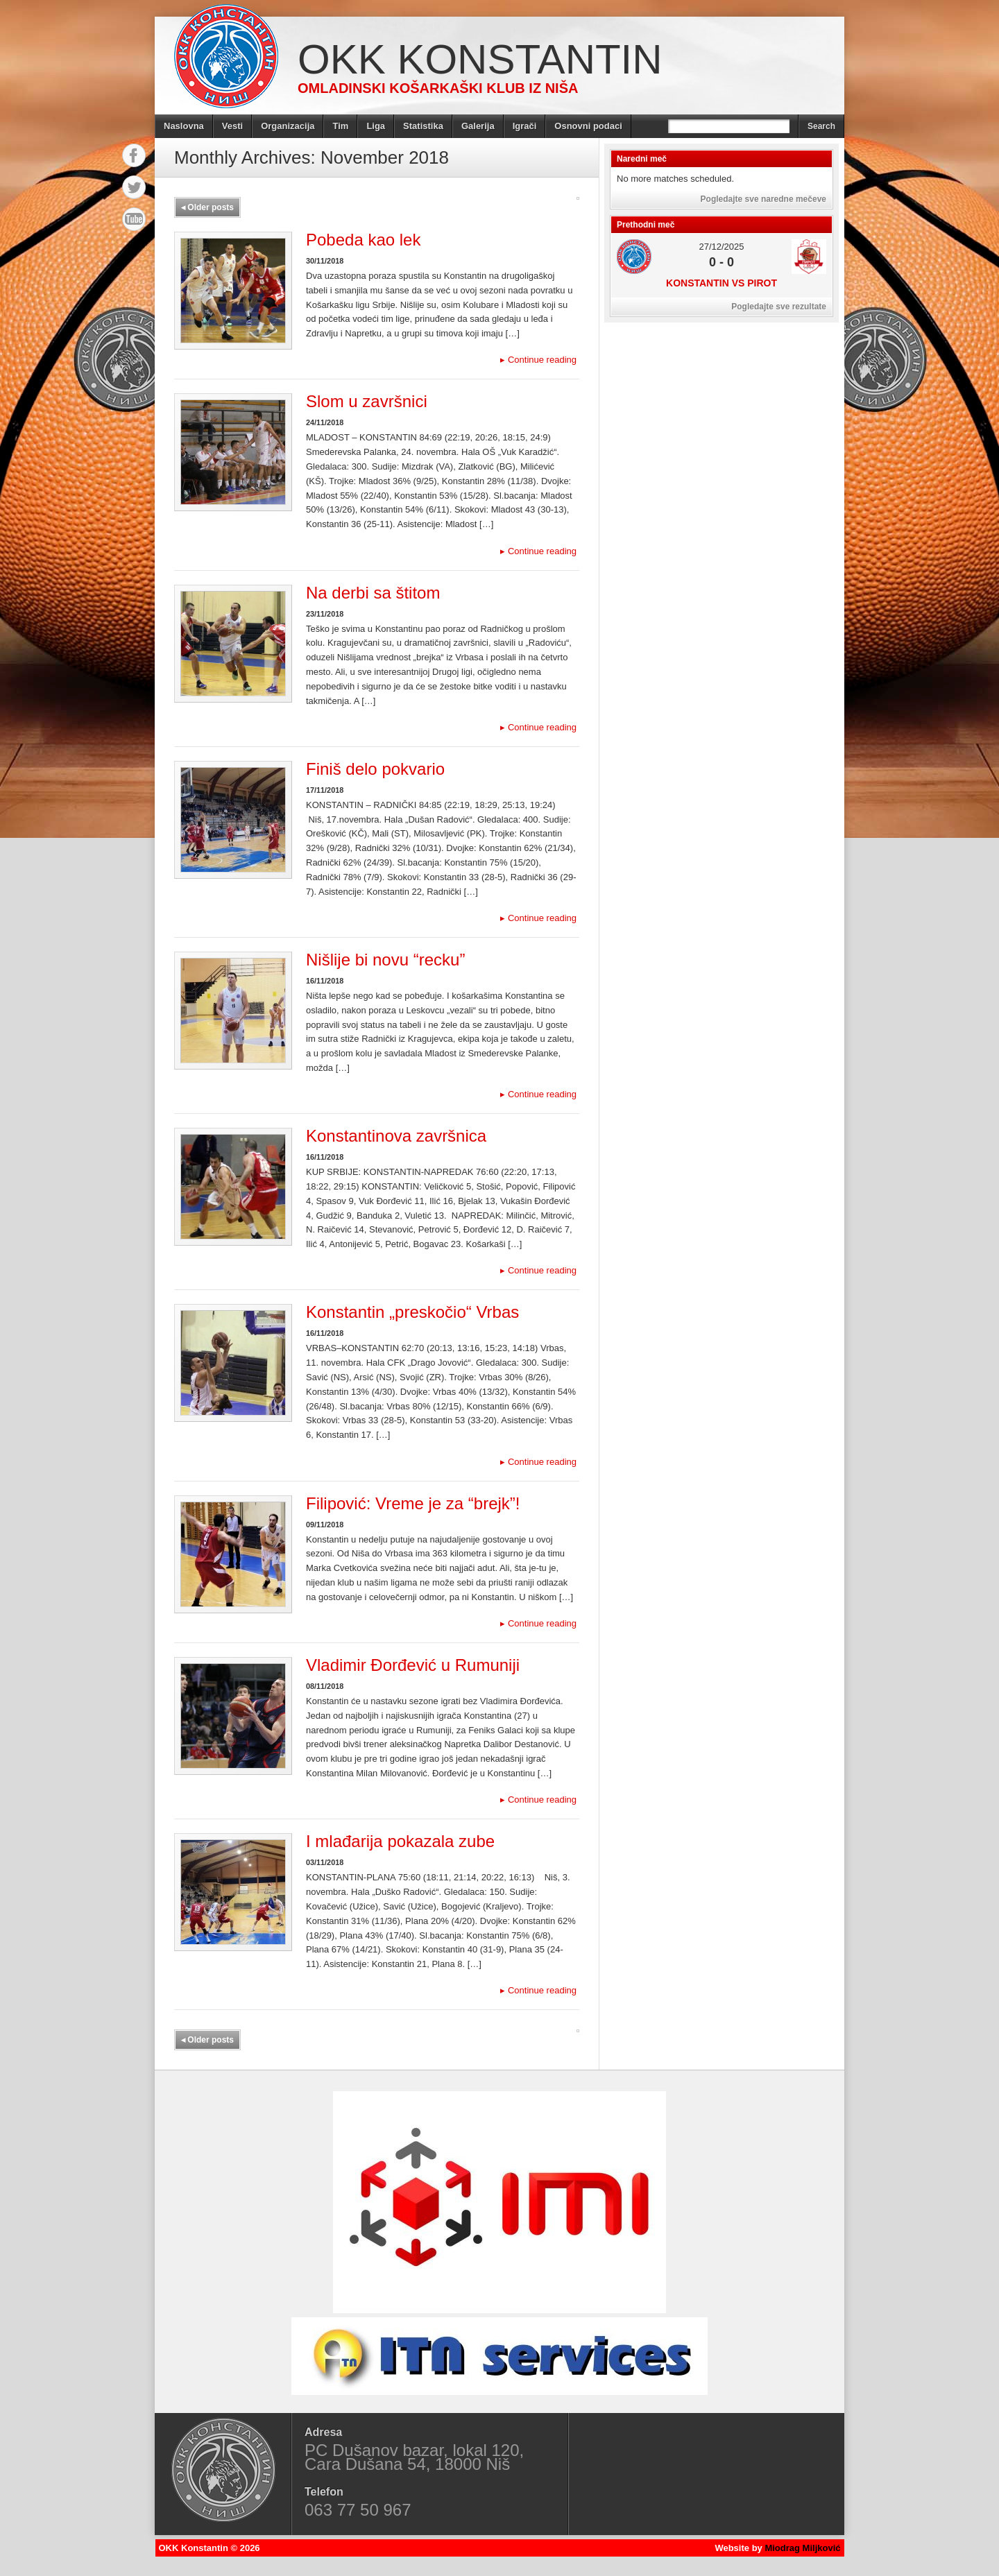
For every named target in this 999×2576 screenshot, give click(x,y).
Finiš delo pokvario (375, 768)
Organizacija (287, 126)
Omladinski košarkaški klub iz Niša (438, 88)
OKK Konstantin (480, 59)
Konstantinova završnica (396, 1135)
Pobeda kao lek (363, 239)
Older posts (207, 207)
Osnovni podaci (588, 126)
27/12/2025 (721, 246)
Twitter (133, 187)
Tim (340, 126)
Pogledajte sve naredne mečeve (763, 199)
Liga (375, 126)
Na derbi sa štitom (373, 592)
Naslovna (184, 126)
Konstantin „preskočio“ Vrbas (412, 1312)
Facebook (133, 155)
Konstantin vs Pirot (721, 283)
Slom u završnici (366, 401)
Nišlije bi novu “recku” (385, 959)
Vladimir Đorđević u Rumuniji (413, 1665)
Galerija (478, 126)
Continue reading (538, 359)
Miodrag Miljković (802, 2548)
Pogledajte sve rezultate (778, 306)
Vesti (232, 126)
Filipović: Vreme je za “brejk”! (413, 1503)
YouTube (133, 219)
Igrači (525, 126)
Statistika (423, 126)
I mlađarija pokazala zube (400, 1841)
